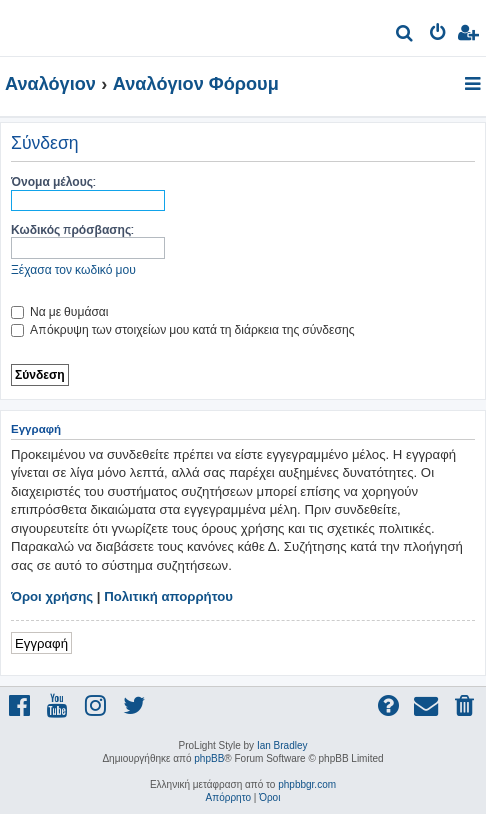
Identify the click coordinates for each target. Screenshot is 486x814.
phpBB (209, 758)
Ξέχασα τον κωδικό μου (73, 269)
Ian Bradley (282, 745)
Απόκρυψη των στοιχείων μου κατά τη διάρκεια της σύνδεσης (182, 329)
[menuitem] (405, 35)
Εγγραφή (41, 642)
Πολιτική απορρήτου (168, 596)
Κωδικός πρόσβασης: (72, 229)
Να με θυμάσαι (60, 311)
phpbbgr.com (307, 784)
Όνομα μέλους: (53, 181)
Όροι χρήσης (52, 596)
